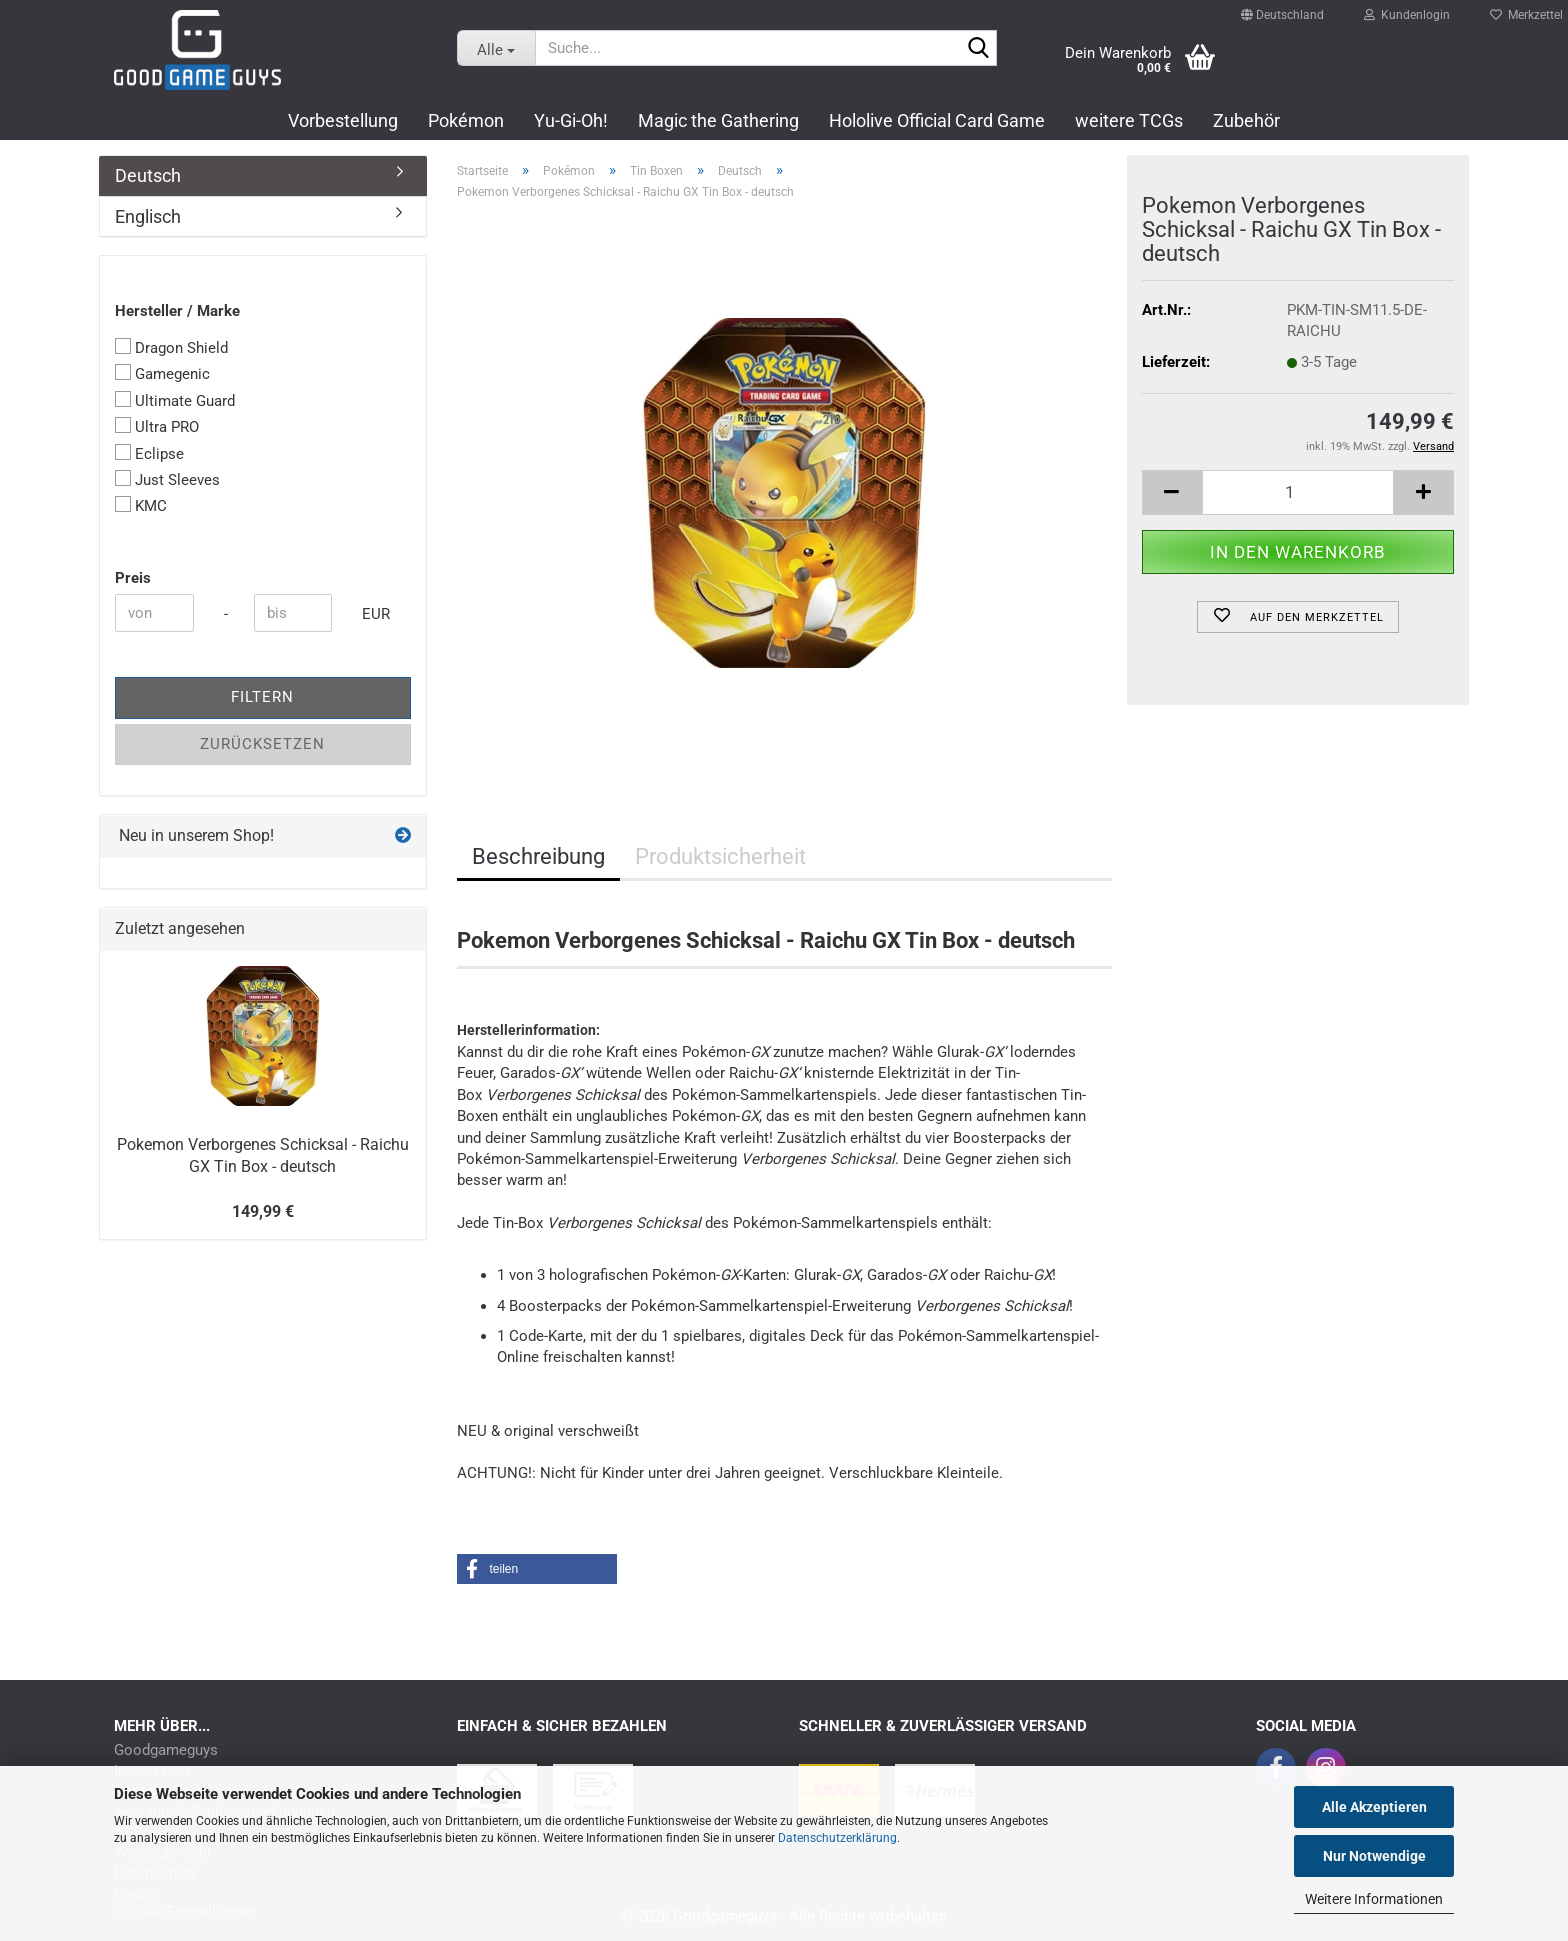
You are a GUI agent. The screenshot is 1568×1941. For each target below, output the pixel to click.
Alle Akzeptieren (1374, 1807)
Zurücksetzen (262, 744)
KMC (141, 505)
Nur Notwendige (1374, 1856)
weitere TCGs (1129, 120)
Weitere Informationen (1374, 1899)
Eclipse (149, 453)
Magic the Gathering (718, 120)
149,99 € (263, 1211)
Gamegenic (162, 373)
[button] (1282, 6)
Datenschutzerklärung (837, 1838)
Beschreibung (538, 856)
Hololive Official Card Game (937, 120)
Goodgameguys (166, 1750)
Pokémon (466, 120)
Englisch (148, 216)
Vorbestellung (343, 120)
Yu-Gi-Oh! (571, 120)
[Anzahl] (1298, 492)
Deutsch (148, 175)
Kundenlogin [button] (1407, 10)
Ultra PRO (157, 426)
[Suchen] (978, 49)
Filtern (262, 697)
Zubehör (1246, 120)
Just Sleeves (167, 479)
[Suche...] (496, 48)
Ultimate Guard (175, 400)
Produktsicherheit (720, 856)
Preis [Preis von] (133, 578)
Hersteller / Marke (177, 311)
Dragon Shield (171, 347)
